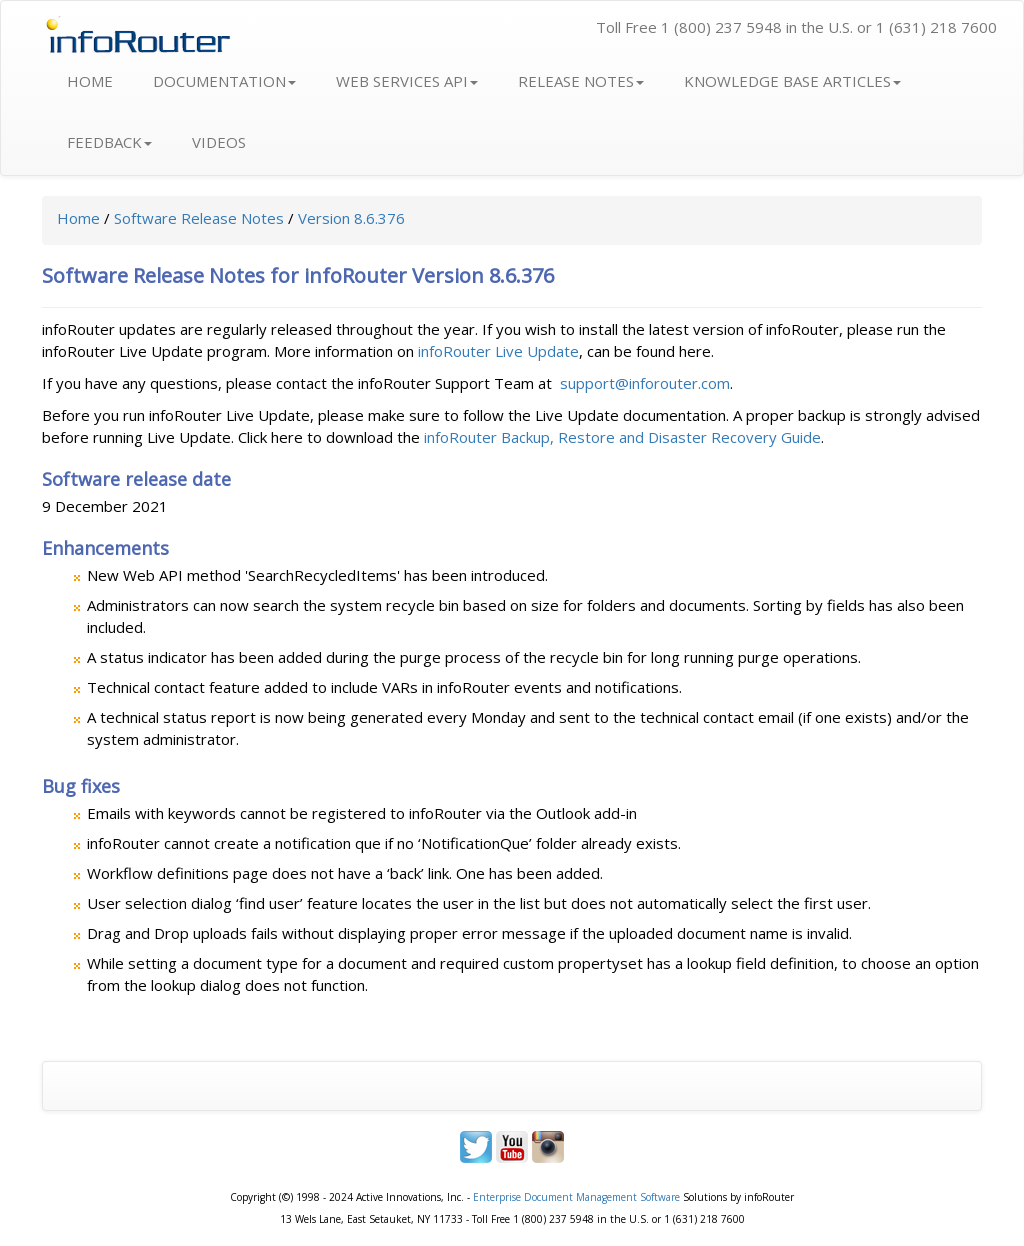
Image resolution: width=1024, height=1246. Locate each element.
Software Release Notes (199, 218)
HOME (90, 81)
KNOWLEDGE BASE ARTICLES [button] (792, 81)
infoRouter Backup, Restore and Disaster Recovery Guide (622, 437)
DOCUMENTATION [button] (224, 81)
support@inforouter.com (645, 383)
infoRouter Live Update (498, 351)
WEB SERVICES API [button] (407, 81)
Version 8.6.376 (351, 218)
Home (78, 218)
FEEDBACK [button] (109, 142)
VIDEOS (219, 142)
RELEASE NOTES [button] (581, 81)
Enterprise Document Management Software (576, 1197)
